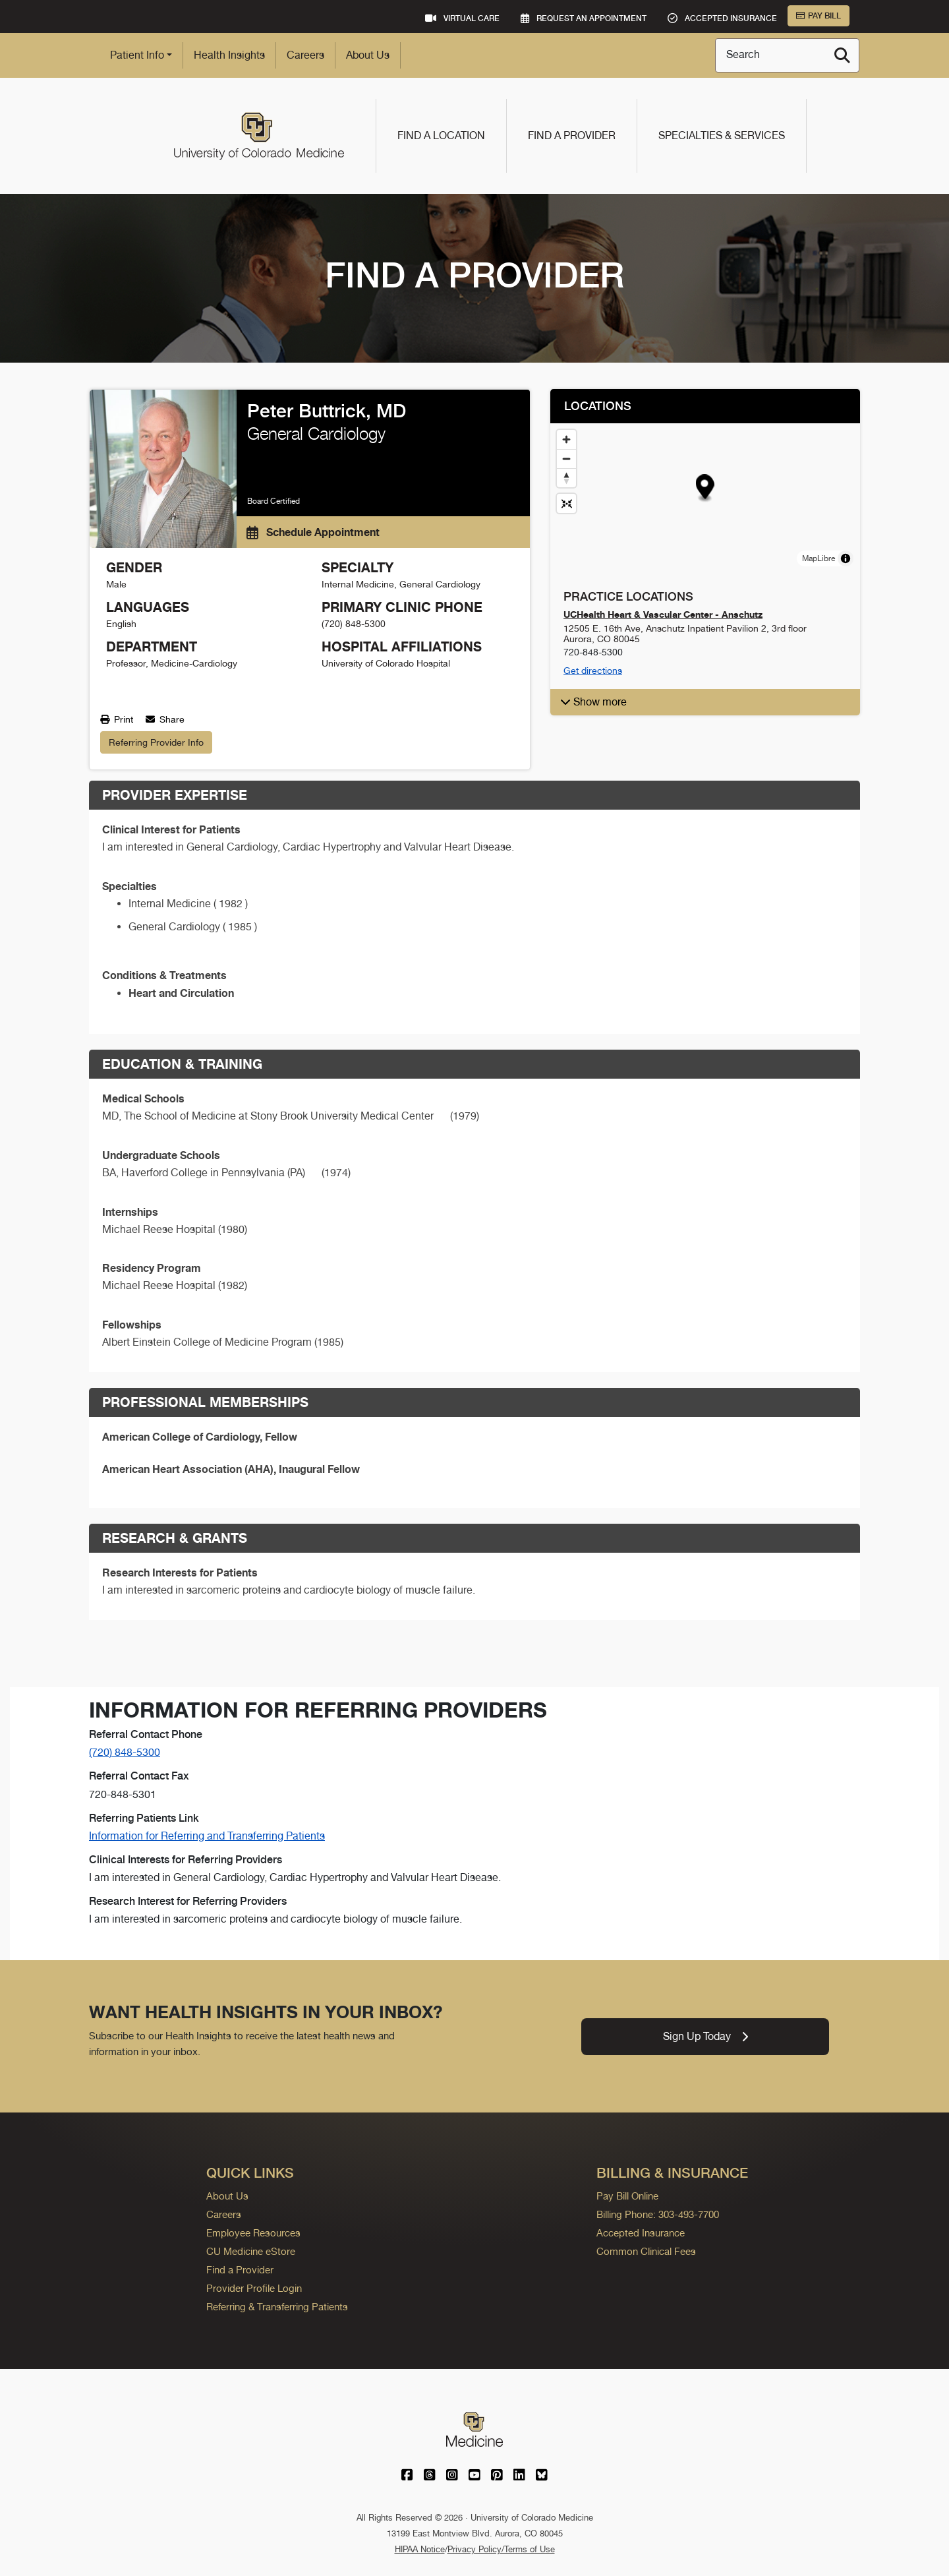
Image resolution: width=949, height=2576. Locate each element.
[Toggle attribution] (845, 558)
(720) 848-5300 (124, 1752)
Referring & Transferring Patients (277, 2306)
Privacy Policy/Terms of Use (501, 2549)
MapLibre (818, 558)
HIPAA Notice (420, 2549)
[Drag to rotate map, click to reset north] (566, 477)
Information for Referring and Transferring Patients (207, 1836)
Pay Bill (818, 15)
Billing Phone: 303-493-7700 (657, 2214)
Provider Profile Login (254, 2288)
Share (165, 719)
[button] (705, 488)
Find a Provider (572, 135)
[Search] (842, 55)
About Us (367, 55)
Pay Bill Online (627, 2196)
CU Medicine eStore (250, 2251)
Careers (305, 55)
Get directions (592, 670)
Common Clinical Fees (646, 2251)
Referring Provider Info (156, 742)
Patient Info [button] (137, 55)
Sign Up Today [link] (705, 2036)
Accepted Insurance (640, 2232)
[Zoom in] (566, 439)
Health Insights (229, 55)
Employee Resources (253, 2232)
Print (116, 719)
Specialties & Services (721, 135)
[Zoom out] (566, 458)
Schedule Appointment (313, 532)
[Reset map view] (566, 503)
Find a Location (441, 135)
